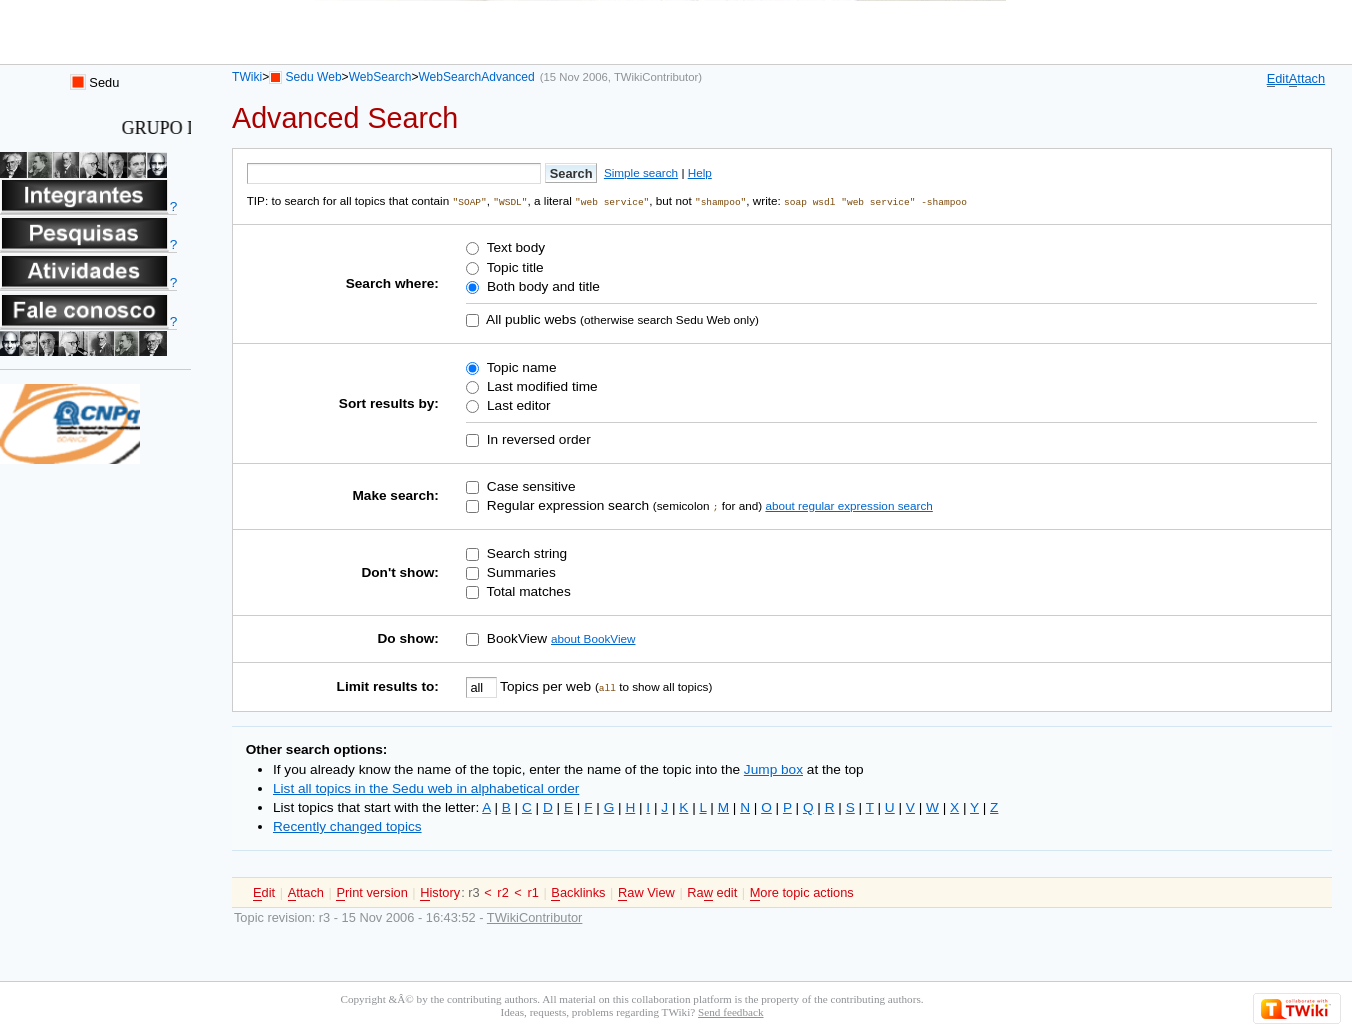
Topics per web (546, 685)
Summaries (519, 571)
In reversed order (537, 438)
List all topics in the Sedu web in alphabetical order (426, 787)
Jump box (773, 768)
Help (700, 172)
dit (1278, 79)
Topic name (519, 366)
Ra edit (712, 892)
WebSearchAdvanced (476, 77)
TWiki (247, 77)
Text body (514, 247)
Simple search (641, 172)
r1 (532, 891)
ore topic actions (802, 892)
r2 (502, 891)
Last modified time (540, 385)
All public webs (529, 318)
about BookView (593, 637)
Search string (525, 552)
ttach (1307, 79)
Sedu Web (314, 77)
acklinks (578, 892)
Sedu (95, 82)
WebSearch (380, 77)
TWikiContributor (656, 77)
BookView (515, 637)
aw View (646, 892)
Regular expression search (566, 504)
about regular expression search (848, 504)
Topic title (513, 266)
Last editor (516, 404)
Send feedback (730, 1011)
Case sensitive (529, 485)
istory (440, 892)
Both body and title (541, 285)
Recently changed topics (347, 825)
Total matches (527, 590)
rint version (371, 892)
